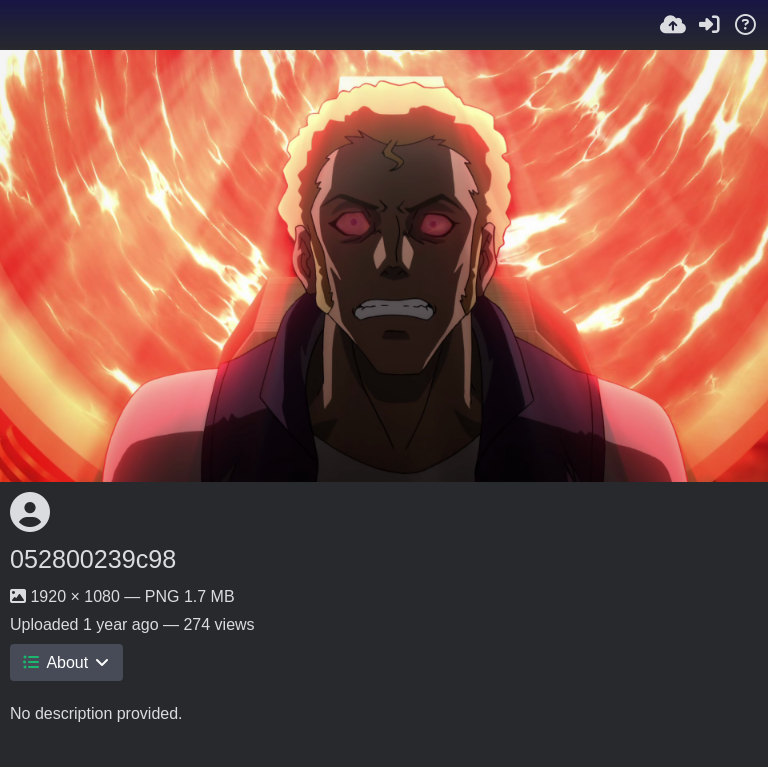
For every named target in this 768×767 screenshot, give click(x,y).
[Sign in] (709, 25)
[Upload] (673, 25)
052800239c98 (93, 559)
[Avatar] (30, 512)
